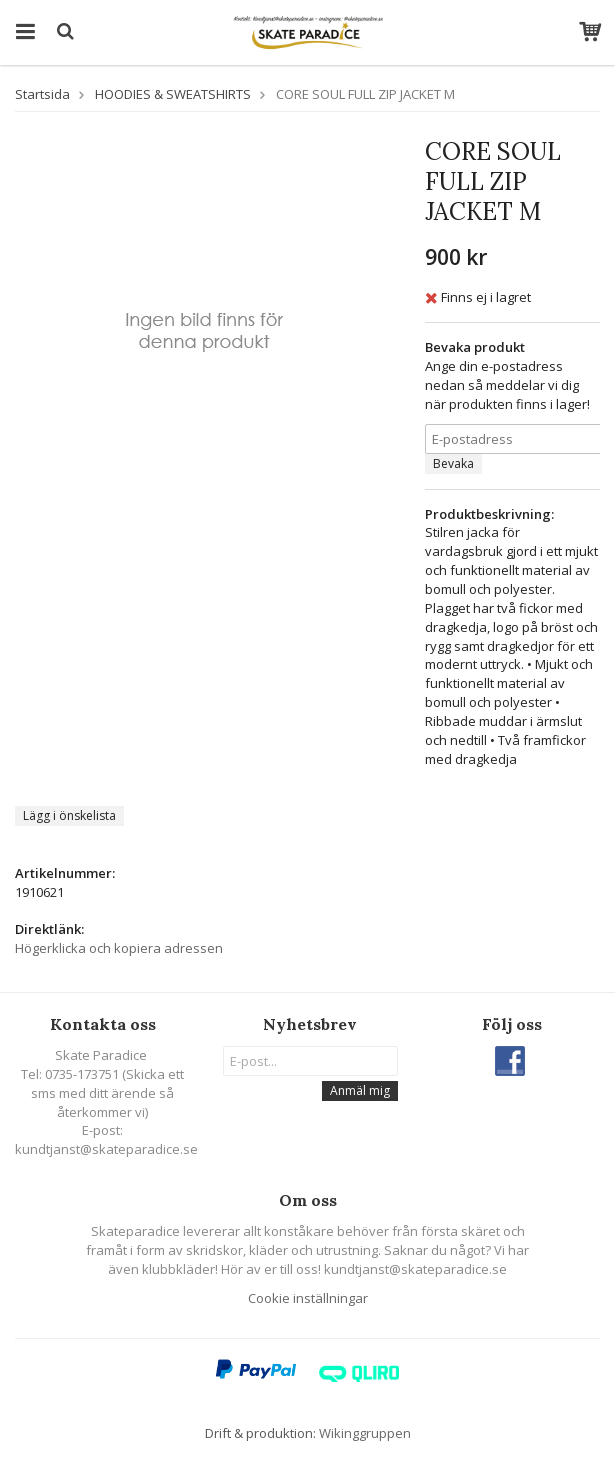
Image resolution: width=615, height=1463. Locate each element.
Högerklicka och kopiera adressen (119, 948)
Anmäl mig (360, 1090)
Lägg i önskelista (69, 815)
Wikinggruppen (365, 1433)
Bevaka (453, 463)
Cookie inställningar (308, 1298)
